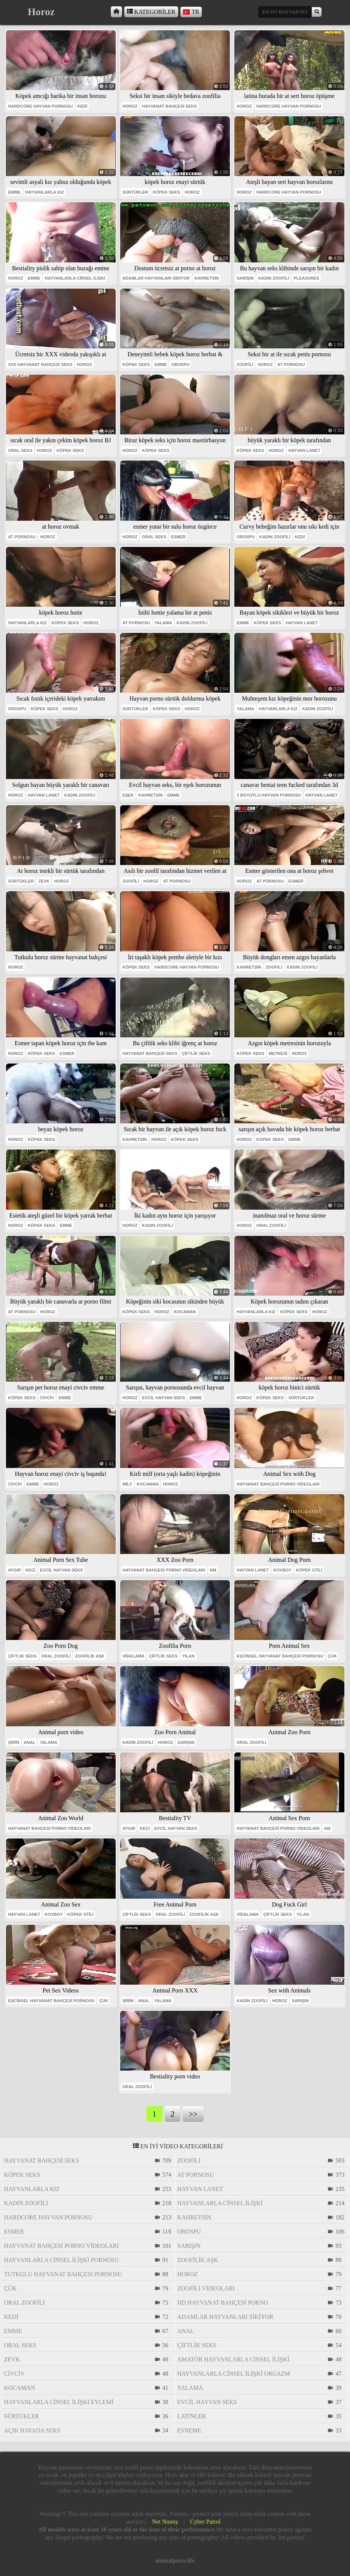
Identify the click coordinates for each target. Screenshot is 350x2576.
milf (127, 1484)
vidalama (133, 1656)
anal (29, 1742)
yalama (163, 623)
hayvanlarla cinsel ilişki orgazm (233, 2373)
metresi (278, 1053)
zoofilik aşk (90, 1656)
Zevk (43, 881)
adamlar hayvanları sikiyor (156, 278)
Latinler (191, 2416)
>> (193, 2113)
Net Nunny (165, 2521)
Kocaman (185, 1311)
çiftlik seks (196, 1053)
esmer (178, 537)
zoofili (245, 364)
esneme (189, 2430)
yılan (188, 1656)
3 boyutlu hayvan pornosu (269, 795)
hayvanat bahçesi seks (169, 106)
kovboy (282, 1570)
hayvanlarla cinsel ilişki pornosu (61, 2260)
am (213, 1570)
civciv (47, 1397)
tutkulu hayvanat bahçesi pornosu (63, 2274)
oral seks (20, 450)
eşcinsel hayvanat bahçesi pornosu (280, 1656)
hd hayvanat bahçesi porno (222, 2302)
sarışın (245, 278)
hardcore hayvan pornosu (40, 106)
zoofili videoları (206, 2288)
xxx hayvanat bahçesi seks (40, 364)
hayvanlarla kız (44, 192)
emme (14, 192)
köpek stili (309, 1570)
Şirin (13, 1742)
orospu (180, 364)
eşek (128, 795)
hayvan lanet (304, 450)
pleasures (306, 278)
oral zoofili (271, 1225)
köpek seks (166, 192)
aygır (14, 1570)
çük (332, 1656)
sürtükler (135, 192)
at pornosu (291, 364)
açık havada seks (32, 2430)
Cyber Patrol (205, 2521)
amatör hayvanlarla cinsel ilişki (233, 2359)
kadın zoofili (273, 278)
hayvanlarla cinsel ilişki (75, 278)
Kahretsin (206, 278)
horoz (129, 106)
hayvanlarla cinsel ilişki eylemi (58, 2402)
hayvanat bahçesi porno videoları (278, 1484)
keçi (30, 1570)
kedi (82, 106)
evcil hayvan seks (163, 1397)
